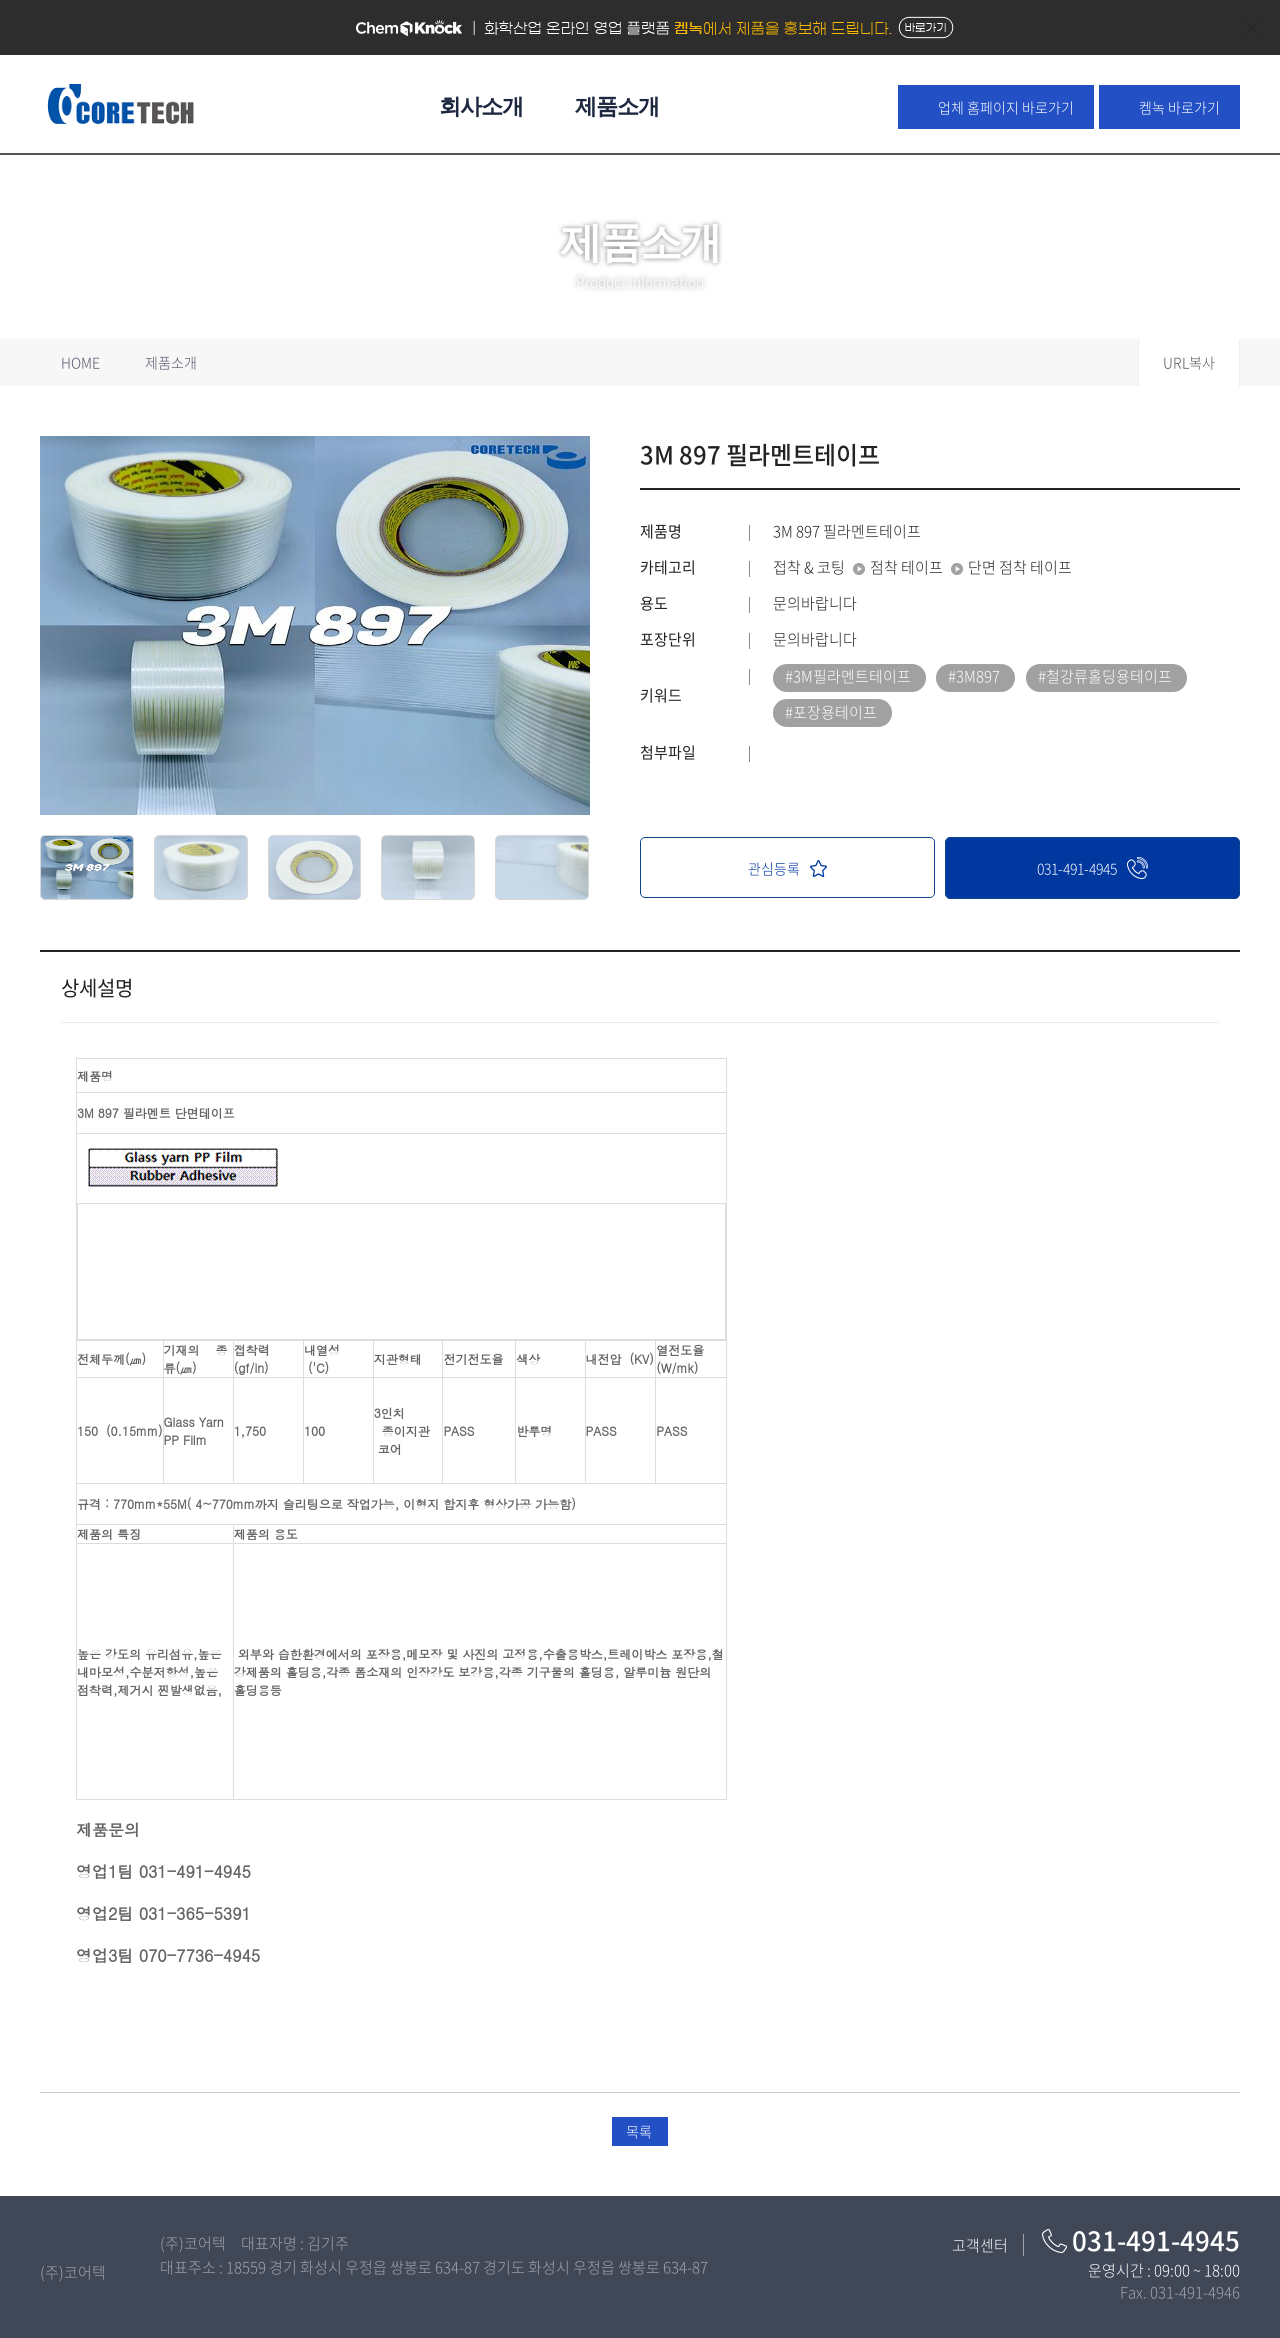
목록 (639, 2131)
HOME (80, 362)
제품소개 (617, 106)
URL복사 (1189, 362)
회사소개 (481, 106)
